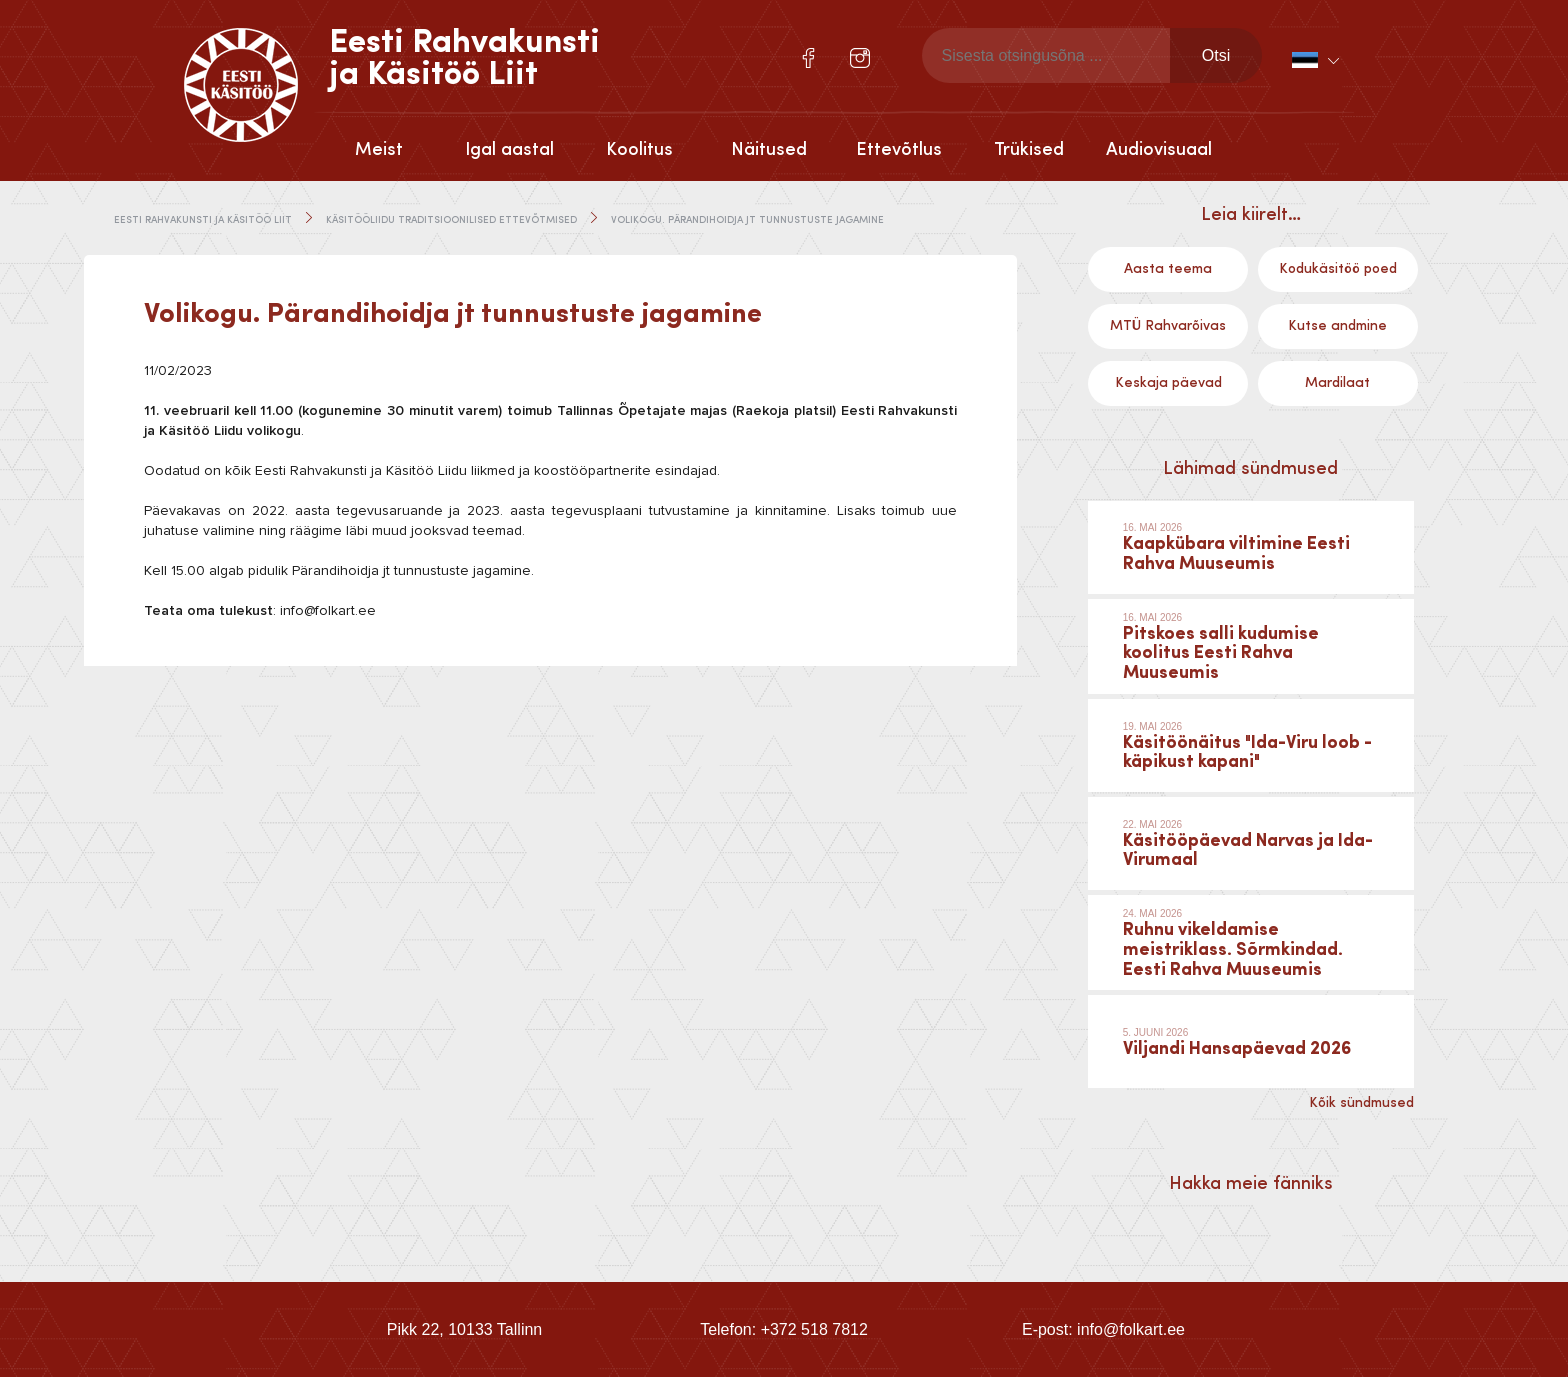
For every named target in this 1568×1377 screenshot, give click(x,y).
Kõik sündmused (1361, 1103)
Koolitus (639, 150)
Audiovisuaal (1159, 150)
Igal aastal (509, 150)
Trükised (1029, 150)
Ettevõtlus (899, 150)
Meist (379, 150)
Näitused (769, 150)
